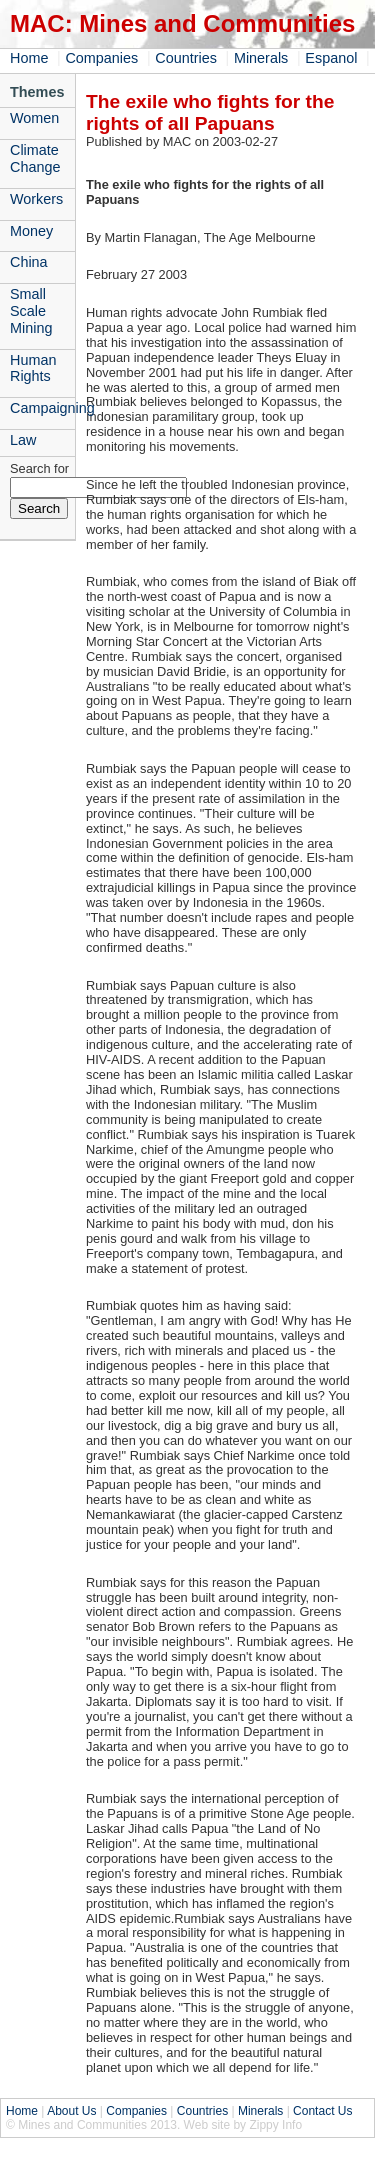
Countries (186, 58)
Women (34, 118)
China (29, 262)
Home (29, 58)
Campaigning (42, 408)
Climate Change (35, 158)
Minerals (261, 58)
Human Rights (33, 368)
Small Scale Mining (31, 311)
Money (31, 231)
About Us (71, 2111)
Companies (101, 58)
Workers (36, 199)
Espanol (331, 58)
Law (23, 440)
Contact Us (322, 2111)
